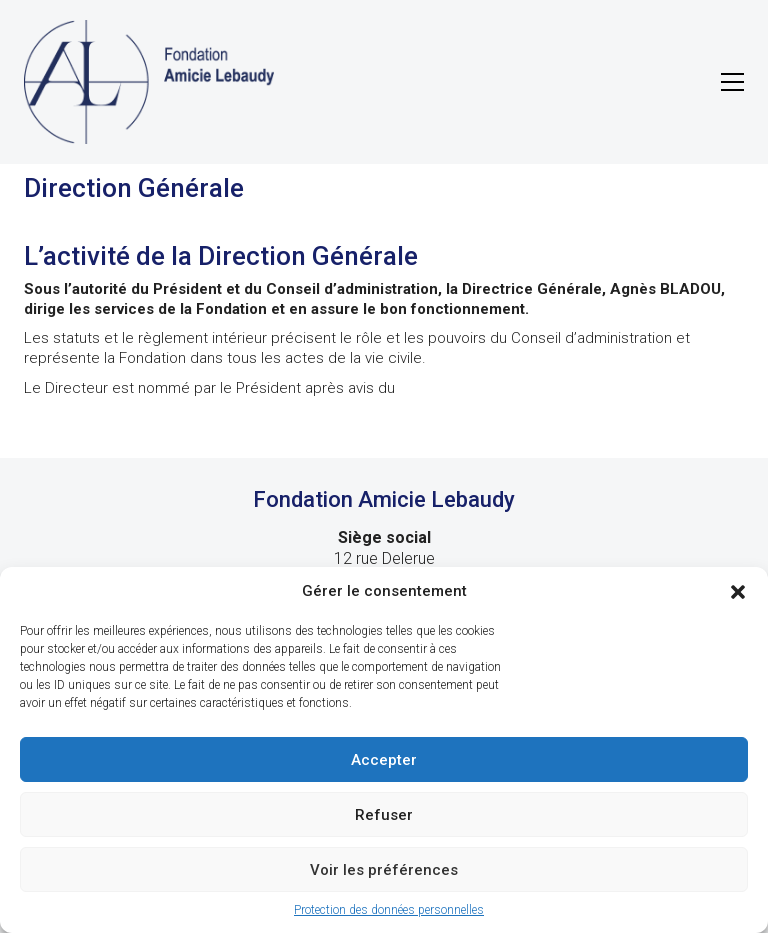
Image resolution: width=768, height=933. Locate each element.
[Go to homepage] (149, 82)
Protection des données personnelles (389, 910)
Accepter (384, 760)
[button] (738, 592)
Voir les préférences (384, 870)
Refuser (384, 815)
